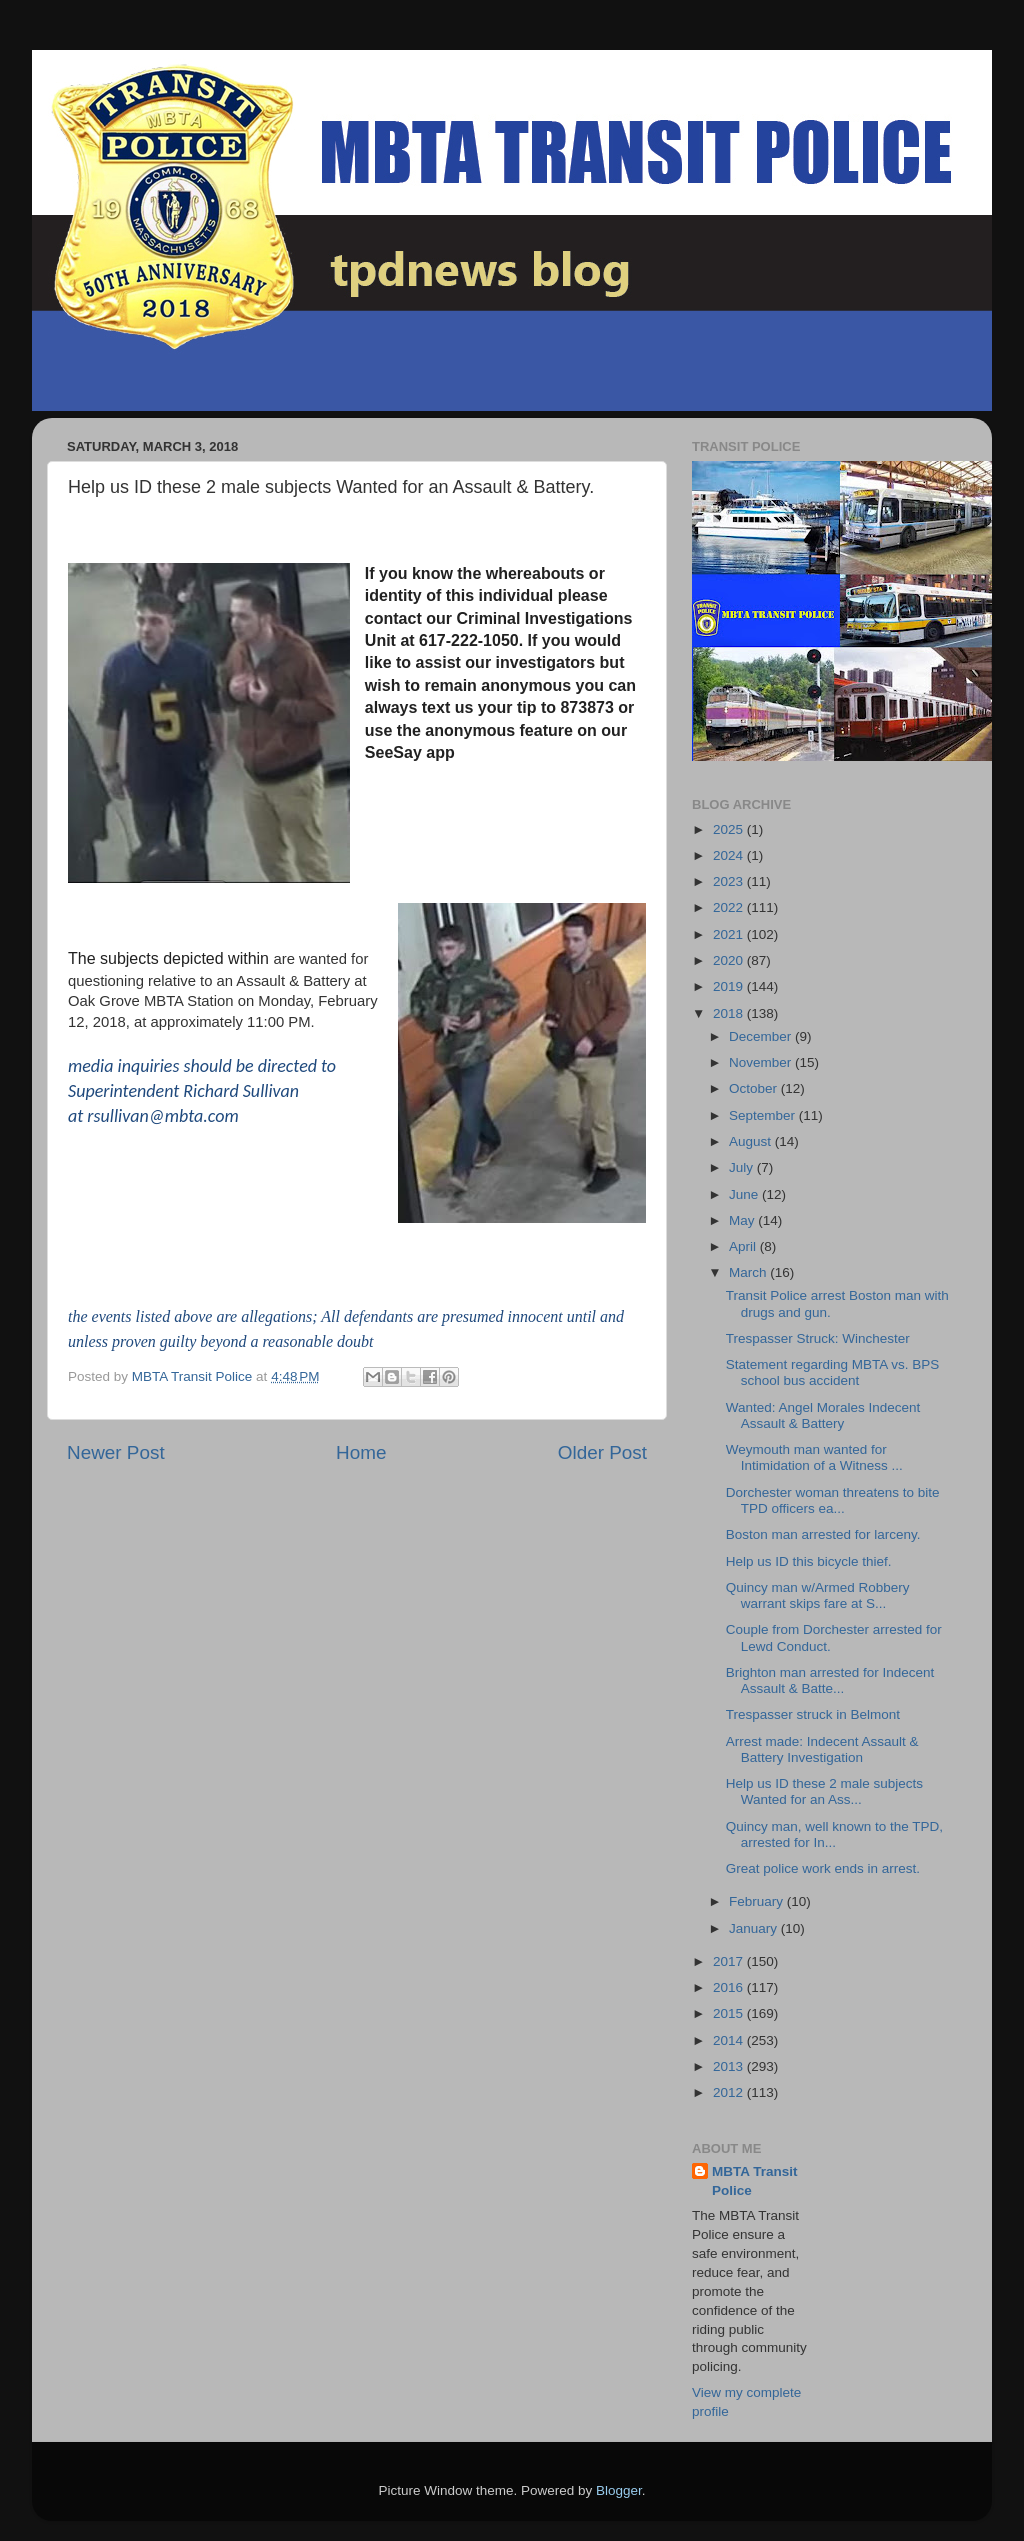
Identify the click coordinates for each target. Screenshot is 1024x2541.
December (762, 1036)
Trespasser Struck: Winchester (818, 1338)
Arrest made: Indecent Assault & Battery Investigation (822, 1749)
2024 (730, 855)
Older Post (602, 1452)
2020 (730, 960)
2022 (730, 907)
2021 (730, 934)
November (762, 1062)
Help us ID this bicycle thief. (809, 1561)
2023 (730, 881)
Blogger (619, 2490)
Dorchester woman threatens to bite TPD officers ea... (833, 1500)
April (744, 1246)
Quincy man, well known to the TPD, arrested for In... (834, 1834)
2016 (730, 1987)
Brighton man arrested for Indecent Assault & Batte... (830, 1680)
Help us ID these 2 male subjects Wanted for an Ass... (824, 1791)
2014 (730, 2040)
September (764, 1115)
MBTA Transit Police (755, 2181)
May (743, 1220)
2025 (730, 829)
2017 (730, 1961)
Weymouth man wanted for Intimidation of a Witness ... (814, 1457)
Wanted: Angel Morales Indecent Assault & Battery (823, 1415)
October (755, 1088)
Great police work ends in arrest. (823, 1868)
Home (361, 1452)
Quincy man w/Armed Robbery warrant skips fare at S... (818, 1595)
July (743, 1167)
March (749, 1272)
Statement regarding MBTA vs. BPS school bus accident (833, 1372)
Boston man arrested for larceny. (823, 1534)
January (755, 1928)
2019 (730, 986)
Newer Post (116, 1452)
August (752, 1141)
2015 (730, 2013)
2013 (730, 2066)
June (745, 1194)
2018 (730, 1013)
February (758, 1901)
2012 (730, 2092)
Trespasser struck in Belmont (813, 1714)
